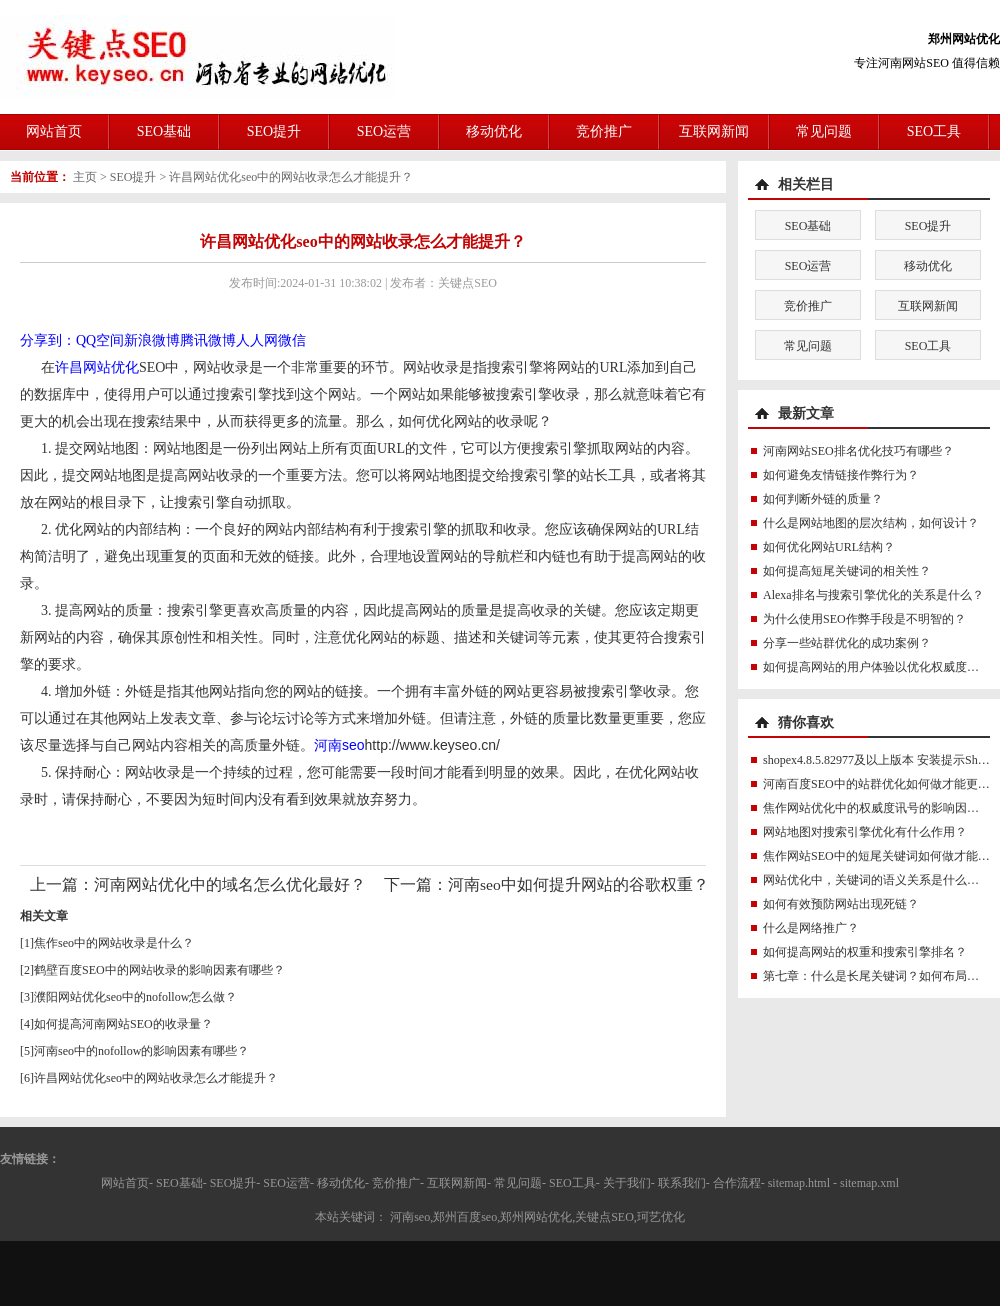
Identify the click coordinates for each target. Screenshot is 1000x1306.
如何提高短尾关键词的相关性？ (847, 571)
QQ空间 (100, 340)
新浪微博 (152, 340)
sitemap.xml (869, 1183)
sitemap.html (799, 1183)
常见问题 (824, 131)
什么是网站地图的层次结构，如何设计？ (871, 523)
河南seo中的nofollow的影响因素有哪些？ (141, 1051)
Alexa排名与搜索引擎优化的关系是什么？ (873, 595)
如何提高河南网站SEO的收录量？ (123, 1024)
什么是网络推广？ (811, 928)
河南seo (339, 745)
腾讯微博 (208, 340)
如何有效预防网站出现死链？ (841, 904)
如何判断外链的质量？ (823, 499)
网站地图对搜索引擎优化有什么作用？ (865, 832)
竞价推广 (604, 131)
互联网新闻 (714, 131)
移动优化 (494, 131)
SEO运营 (384, 131)
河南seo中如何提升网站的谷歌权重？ (578, 884)
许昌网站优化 (97, 367)
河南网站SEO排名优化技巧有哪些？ (858, 451)
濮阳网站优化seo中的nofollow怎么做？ (135, 997)
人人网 (257, 340)
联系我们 (682, 1183)
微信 (292, 340)
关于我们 (627, 1183)
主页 (85, 177)
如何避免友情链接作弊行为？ (841, 475)
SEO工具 (934, 131)
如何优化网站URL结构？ (829, 547)
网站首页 (54, 131)
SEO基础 (164, 131)
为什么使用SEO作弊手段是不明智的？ (864, 619)
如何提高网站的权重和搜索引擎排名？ (865, 952)
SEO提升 (274, 131)
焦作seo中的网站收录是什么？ (114, 943)
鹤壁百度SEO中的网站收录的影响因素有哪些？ (159, 970)
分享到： (48, 340)
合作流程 (737, 1183)
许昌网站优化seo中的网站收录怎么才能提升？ (291, 177)
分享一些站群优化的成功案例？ (847, 643)
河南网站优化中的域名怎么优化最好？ (230, 884)
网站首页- (127, 1183)
